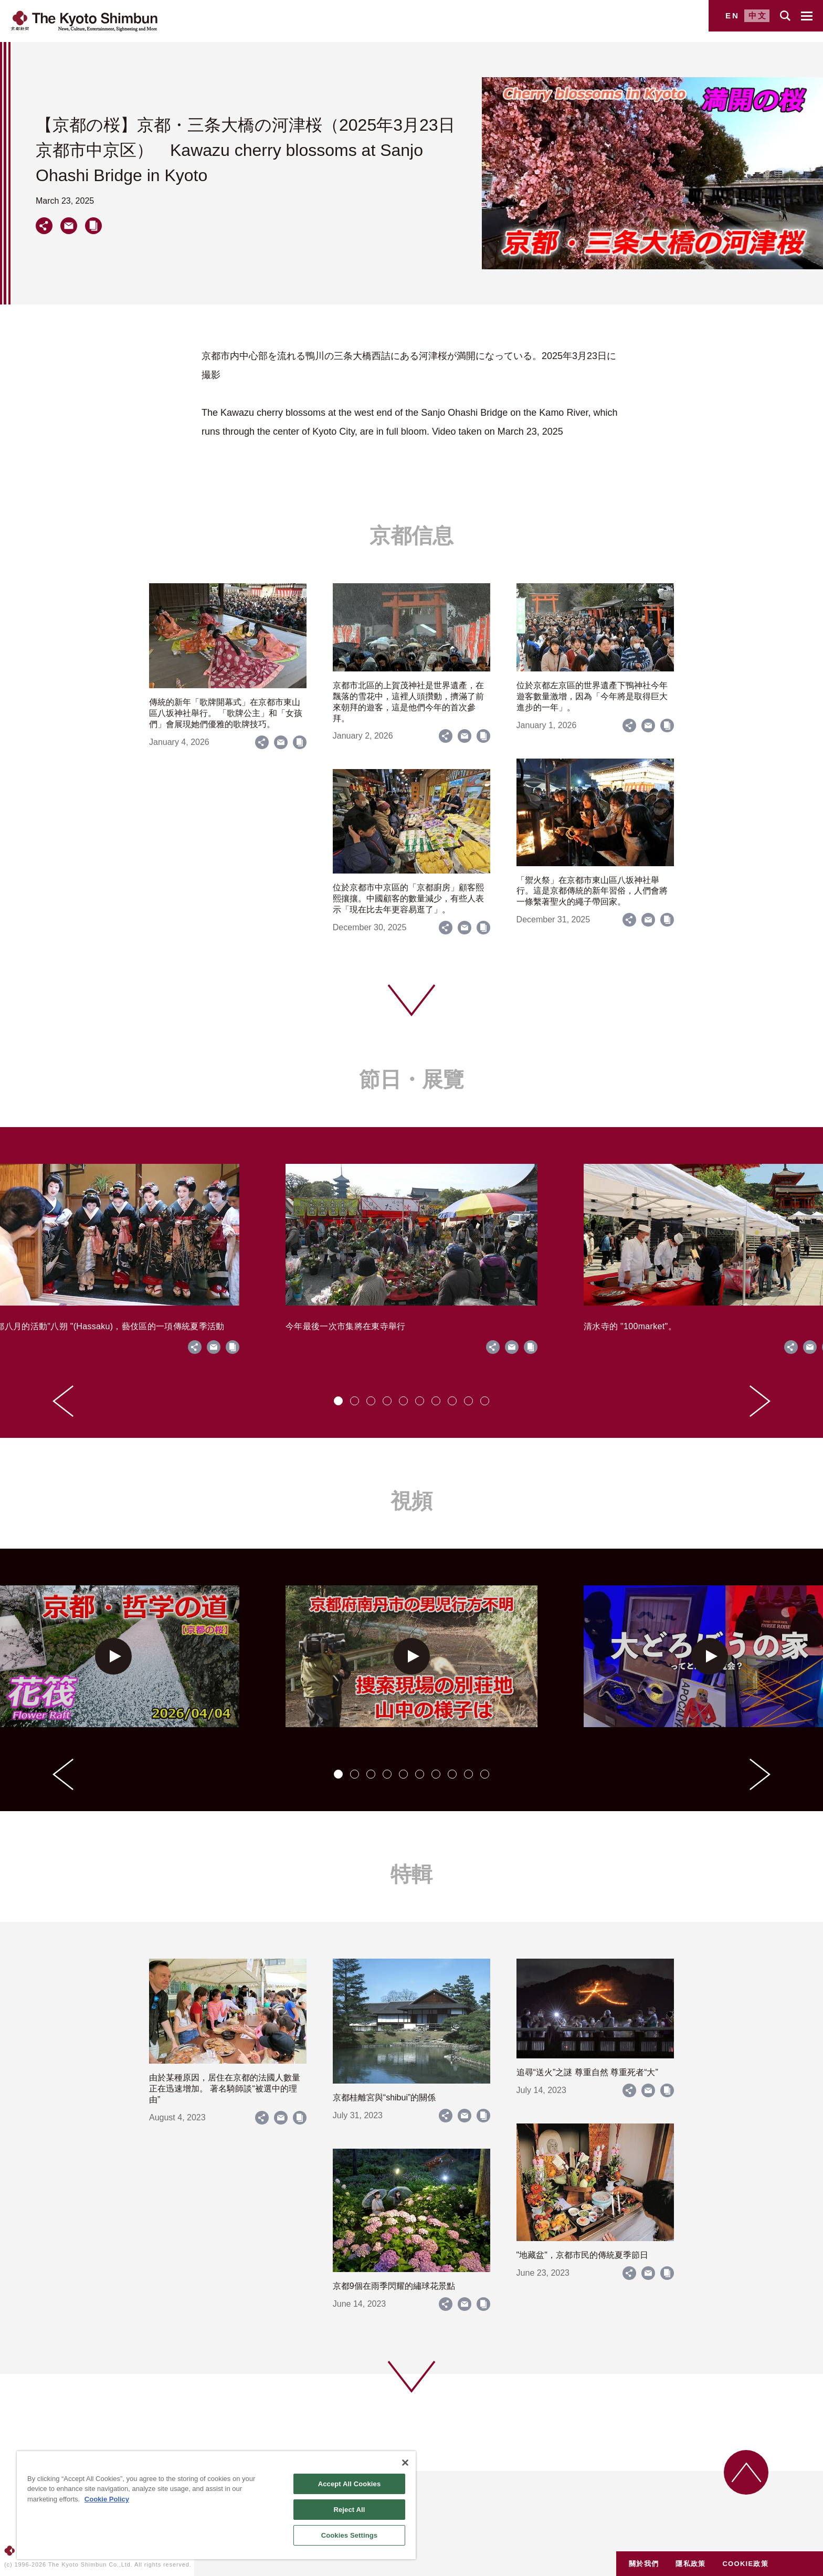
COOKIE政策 (745, 2564)
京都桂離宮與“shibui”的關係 (384, 2097)
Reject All (349, 2510)
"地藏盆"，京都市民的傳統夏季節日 (582, 2255)
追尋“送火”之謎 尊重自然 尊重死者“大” (587, 2072)
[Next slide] (760, 1401)
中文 (757, 15)
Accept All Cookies (349, 2484)
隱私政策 (690, 2564)
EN (732, 15)
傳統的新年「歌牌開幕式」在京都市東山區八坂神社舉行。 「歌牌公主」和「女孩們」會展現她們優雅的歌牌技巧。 (225, 713)
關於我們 (644, 2564)
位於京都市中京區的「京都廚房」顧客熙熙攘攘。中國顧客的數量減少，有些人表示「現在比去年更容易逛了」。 (408, 898)
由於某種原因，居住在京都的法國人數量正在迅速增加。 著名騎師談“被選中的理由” (224, 2088)
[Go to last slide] (62, 1401)
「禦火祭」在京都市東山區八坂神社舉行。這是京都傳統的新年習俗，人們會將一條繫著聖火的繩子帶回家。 (592, 891)
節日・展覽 (411, 1079)
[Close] (405, 2462)
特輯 (411, 1874)
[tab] (338, 1400)
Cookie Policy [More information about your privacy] (107, 2499)
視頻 (411, 1500)
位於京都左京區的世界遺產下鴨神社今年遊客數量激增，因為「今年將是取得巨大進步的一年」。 (592, 696)
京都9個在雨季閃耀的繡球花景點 (394, 2285)
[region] (216, 2505)
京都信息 (411, 535)
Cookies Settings (349, 2535)
